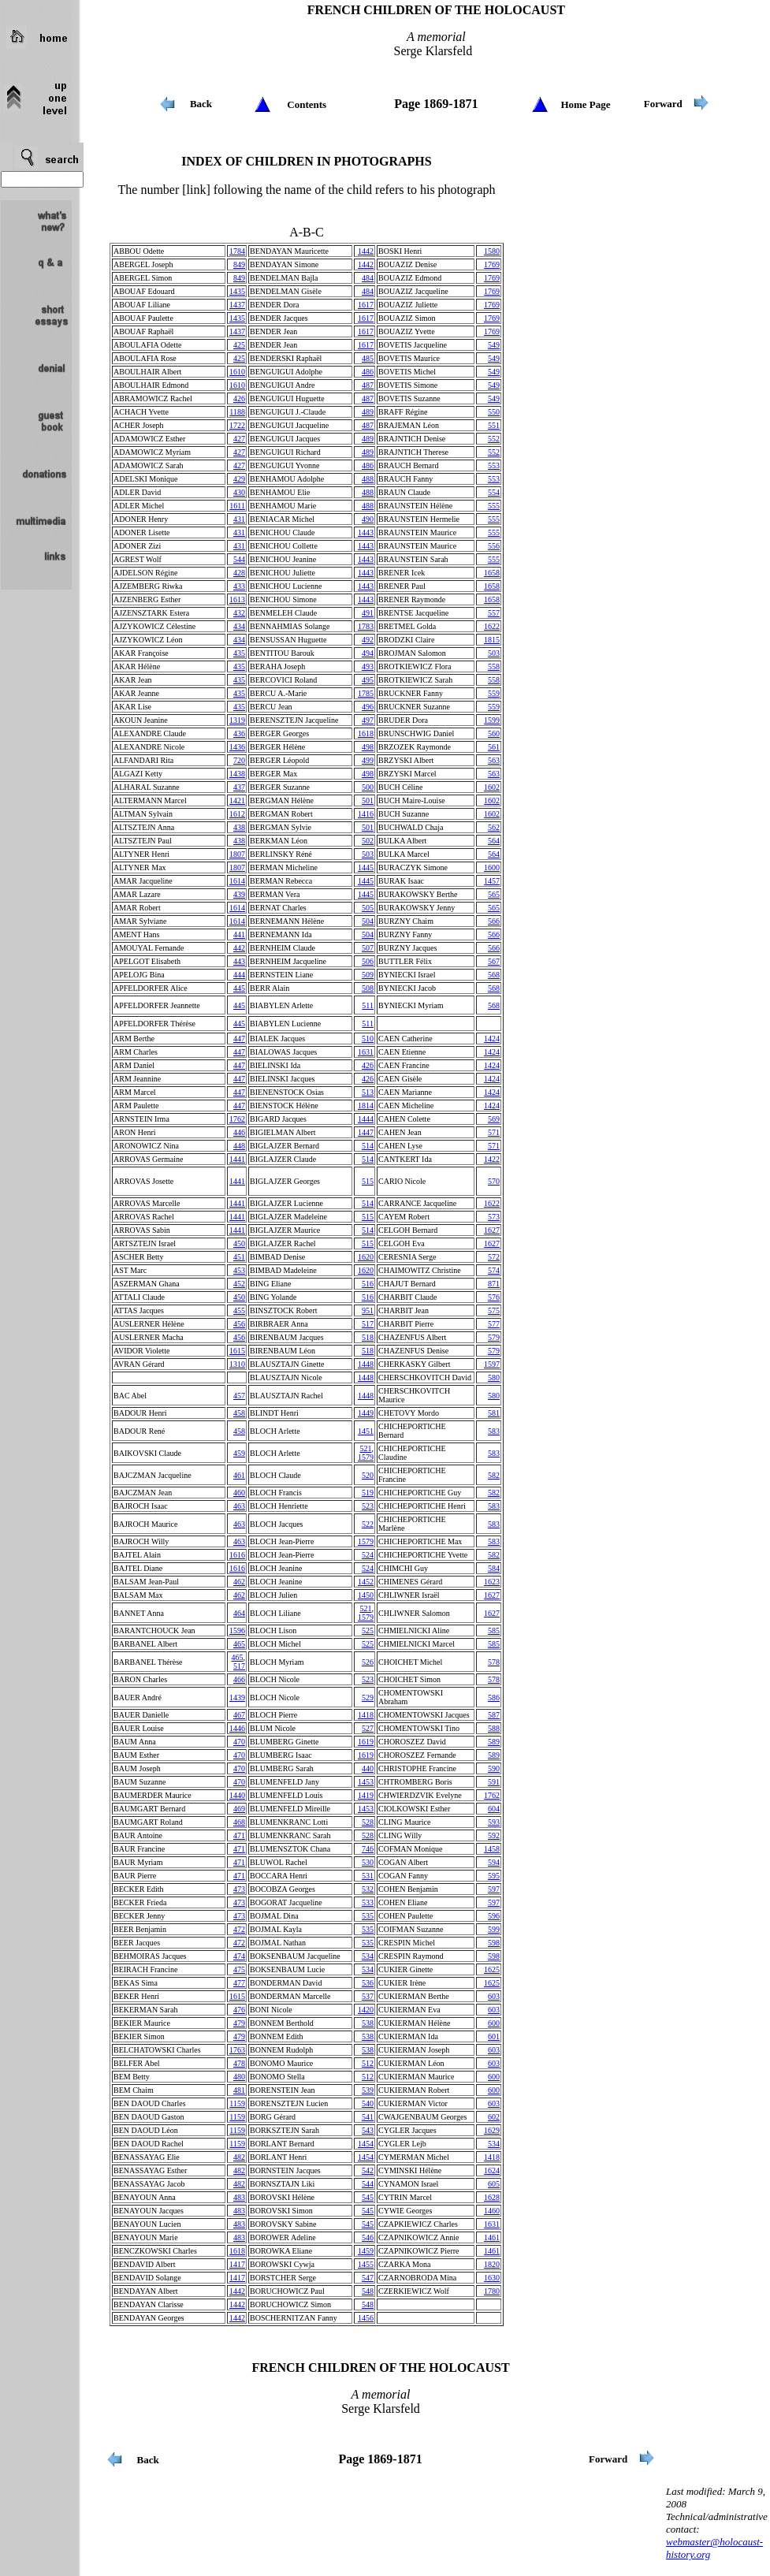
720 (239, 760)
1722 (237, 425)
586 (494, 1697)
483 (239, 2197)
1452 (366, 1581)
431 (239, 519)
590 (494, 1768)
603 (494, 1996)
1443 (366, 532)
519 (368, 1492)
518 (368, 1337)
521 (366, 1448)
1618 (366, 733)
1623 (492, 1581)
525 (368, 1630)
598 (494, 1942)
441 (239, 934)
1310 (237, 1364)
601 (494, 2036)
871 (494, 1283)
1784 (237, 251)
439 (239, 894)
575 (494, 1310)
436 (239, 733)
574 (494, 1270)
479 (239, 2023)
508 (368, 988)
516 (368, 1283)
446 (239, 1132)
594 (494, 1862)
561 (494, 747)
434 (239, 626)
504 (368, 921)
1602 (492, 787)
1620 (366, 1257)
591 (494, 1782)
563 (494, 760)
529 (368, 1697)
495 (368, 680)
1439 (237, 1697)
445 (239, 988)
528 (368, 1822)
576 (494, 1297)
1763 (237, 2050)
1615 (237, 1350)
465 (239, 1644)
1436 (237, 747)
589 (494, 1741)
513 (368, 1092)
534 (368, 1956)
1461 (492, 2237)
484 (368, 278)
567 (494, 961)
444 (239, 974)
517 (368, 1324)
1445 (366, 867)
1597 (492, 1364)
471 (239, 1835)
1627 (492, 1230)
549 (494, 345)
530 (368, 1862)
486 (368, 371)
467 (239, 1715)
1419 (366, 1795)
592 (494, 1835)
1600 (492, 867)
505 (368, 907)
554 (494, 492)
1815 (492, 639)
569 (494, 1119)
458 (239, 1413)
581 (494, 1413)
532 (368, 1889)
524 (368, 1554)
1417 (237, 2264)
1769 (492, 264)
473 (239, 1889)
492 (368, 639)
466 (239, 1679)
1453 (366, 1782)
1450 (366, 1595)
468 (239, 1822)
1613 (237, 599)
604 (494, 1808)
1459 (366, 2251)
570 (494, 1181)
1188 (237, 412)
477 (239, 1983)
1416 (366, 814)
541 (368, 2117)
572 (494, 1257)
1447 (366, 1132)
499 (368, 760)
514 (368, 1145)
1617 (366, 304)
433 (239, 586)
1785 (366, 693)
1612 (237, 814)
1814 (366, 1105)
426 (239, 398)
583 (494, 1431)
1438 (237, 773)
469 (239, 1808)
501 (368, 800)
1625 (492, 1969)
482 (239, 2157)
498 (368, 747)
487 (368, 385)
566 (494, 921)
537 (368, 1996)
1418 (366, 1715)
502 (368, 840)
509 (368, 974)
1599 (492, 720)
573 (494, 1216)
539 (368, 2090)
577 (494, 1324)
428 (239, 572)
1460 (492, 2210)
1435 (237, 291)
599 (494, 1929)
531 (368, 1875)
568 (494, 974)
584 (494, 1568)
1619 (366, 1741)
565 (494, 894)
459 (239, 1453)
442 (239, 948)
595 (494, 1875)
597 (494, 1889)
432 (239, 613)
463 (239, 1506)
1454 (366, 2143)
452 (239, 1283)
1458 (492, 1849)
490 (368, 519)
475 (239, 1969)
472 (239, 1929)
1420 (366, 2009)
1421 (237, 800)
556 (494, 546)
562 (494, 827)
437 (239, 787)
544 (239, 559)
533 (368, 1902)
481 (239, 2090)
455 (239, 1310)
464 (239, 1613)
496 (368, 706)
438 (239, 827)
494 (368, 653)
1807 (237, 854)
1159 (237, 2103)
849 (239, 264)
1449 (366, 1413)
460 (239, 1492)
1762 (237, 1119)
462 (239, 1581)
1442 (366, 251)
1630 (492, 2277)
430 (239, 492)
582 (494, 1475)
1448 (366, 1364)
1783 (366, 626)
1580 (492, 251)
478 (239, 2063)
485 (368, 358)
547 (368, 2277)
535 (368, 1916)
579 (494, 1337)
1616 (237, 1554)
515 (368, 1181)
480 (239, 2076)
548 (368, 2291)
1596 (237, 1630)
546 (368, 2237)
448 (239, 1145)
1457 (492, 881)
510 (368, 1038)
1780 (492, 2291)
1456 (366, 2318)
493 (368, 666)
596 (494, 1916)
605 (494, 2184)
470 (239, 1741)
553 (494, 465)
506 (368, 961)
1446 (237, 1728)
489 (368, 412)
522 (368, 1524)
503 (494, 653)
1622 (492, 626)
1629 (492, 2130)
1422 (492, 1159)
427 (239, 438)
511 (368, 1005)
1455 (366, 2264)
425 (239, 345)
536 (368, 1983)
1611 (237, 505)
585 (494, 1630)
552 (494, 438)
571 (494, 1132)
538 (368, 2023)
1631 (366, 1052)
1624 (492, 2170)
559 (494, 693)
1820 (492, 2264)
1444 (366, 1119)
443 (239, 961)
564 (494, 840)
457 (239, 1395)
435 (239, 653)
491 (368, 613)
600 (494, 2023)
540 (368, 2103)
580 (494, 1377)
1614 (237, 881)
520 (368, 1475)
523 (368, 1506)
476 (239, 2009)
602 (494, 2117)
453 (239, 1270)
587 (494, 1715)
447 (239, 1038)
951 (368, 1310)
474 (239, 1956)
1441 (237, 1159)
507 (368, 948)
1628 (492, 2197)
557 (494, 613)
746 (368, 1849)
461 (239, 1475)
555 (494, 505)
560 (494, 733)
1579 (366, 1457)
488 (368, 479)
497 (368, 720)
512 (368, 2063)
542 (368, 2170)
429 (239, 479)
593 (494, 1822)
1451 (366, 1431)
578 (494, 1662)
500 (368, 787)
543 (368, 2130)
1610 (237, 371)
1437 (237, 304)
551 (494, 425)
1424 (492, 1038)
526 (368, 1662)
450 (239, 1243)
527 (368, 1728)
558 (494, 666)
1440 (237, 1795)
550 (494, 412)
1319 (237, 720)
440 (368, 1768)
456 (239, 1324)
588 (494, 1728)
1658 (492, 572)
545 (368, 2197)
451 (239, 1257)
